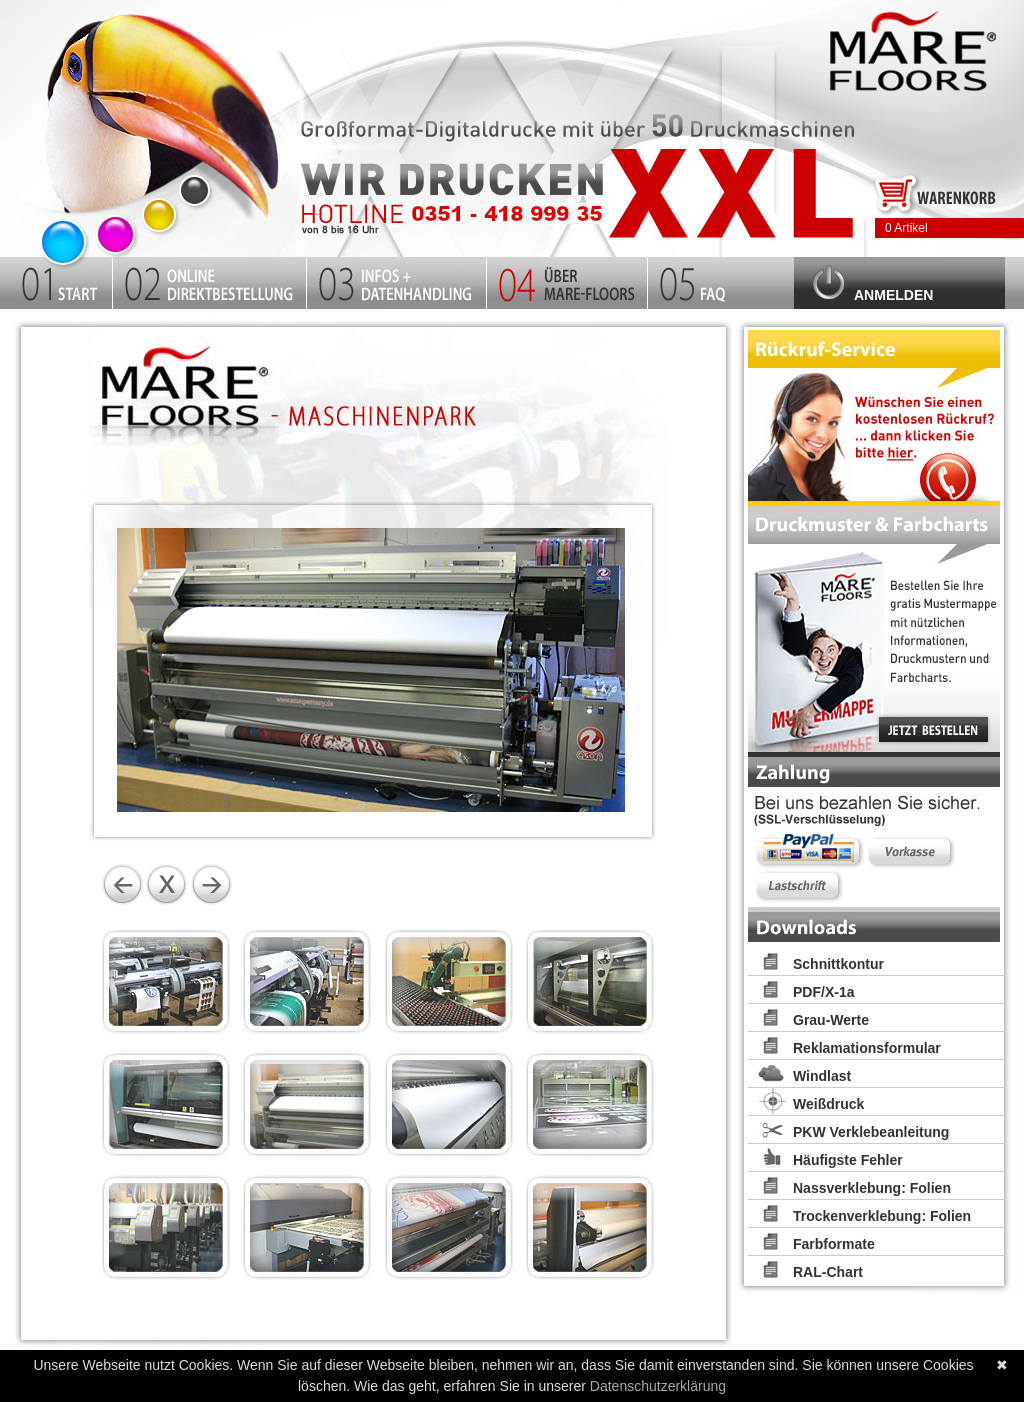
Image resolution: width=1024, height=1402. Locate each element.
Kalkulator (210, 280)
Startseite (160, 123)
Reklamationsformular (867, 1048)
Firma (567, 280)
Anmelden (893, 295)
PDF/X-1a (823, 992)
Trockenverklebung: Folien (882, 1216)
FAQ (721, 280)
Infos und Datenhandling (397, 280)
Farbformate (834, 1244)
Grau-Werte (831, 1020)
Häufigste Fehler (848, 1160)
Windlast (822, 1076)
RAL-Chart (828, 1272)
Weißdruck (828, 1104)
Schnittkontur (838, 964)
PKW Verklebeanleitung (871, 1132)
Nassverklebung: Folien (872, 1188)
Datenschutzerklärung (658, 1386)
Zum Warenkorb (937, 192)
